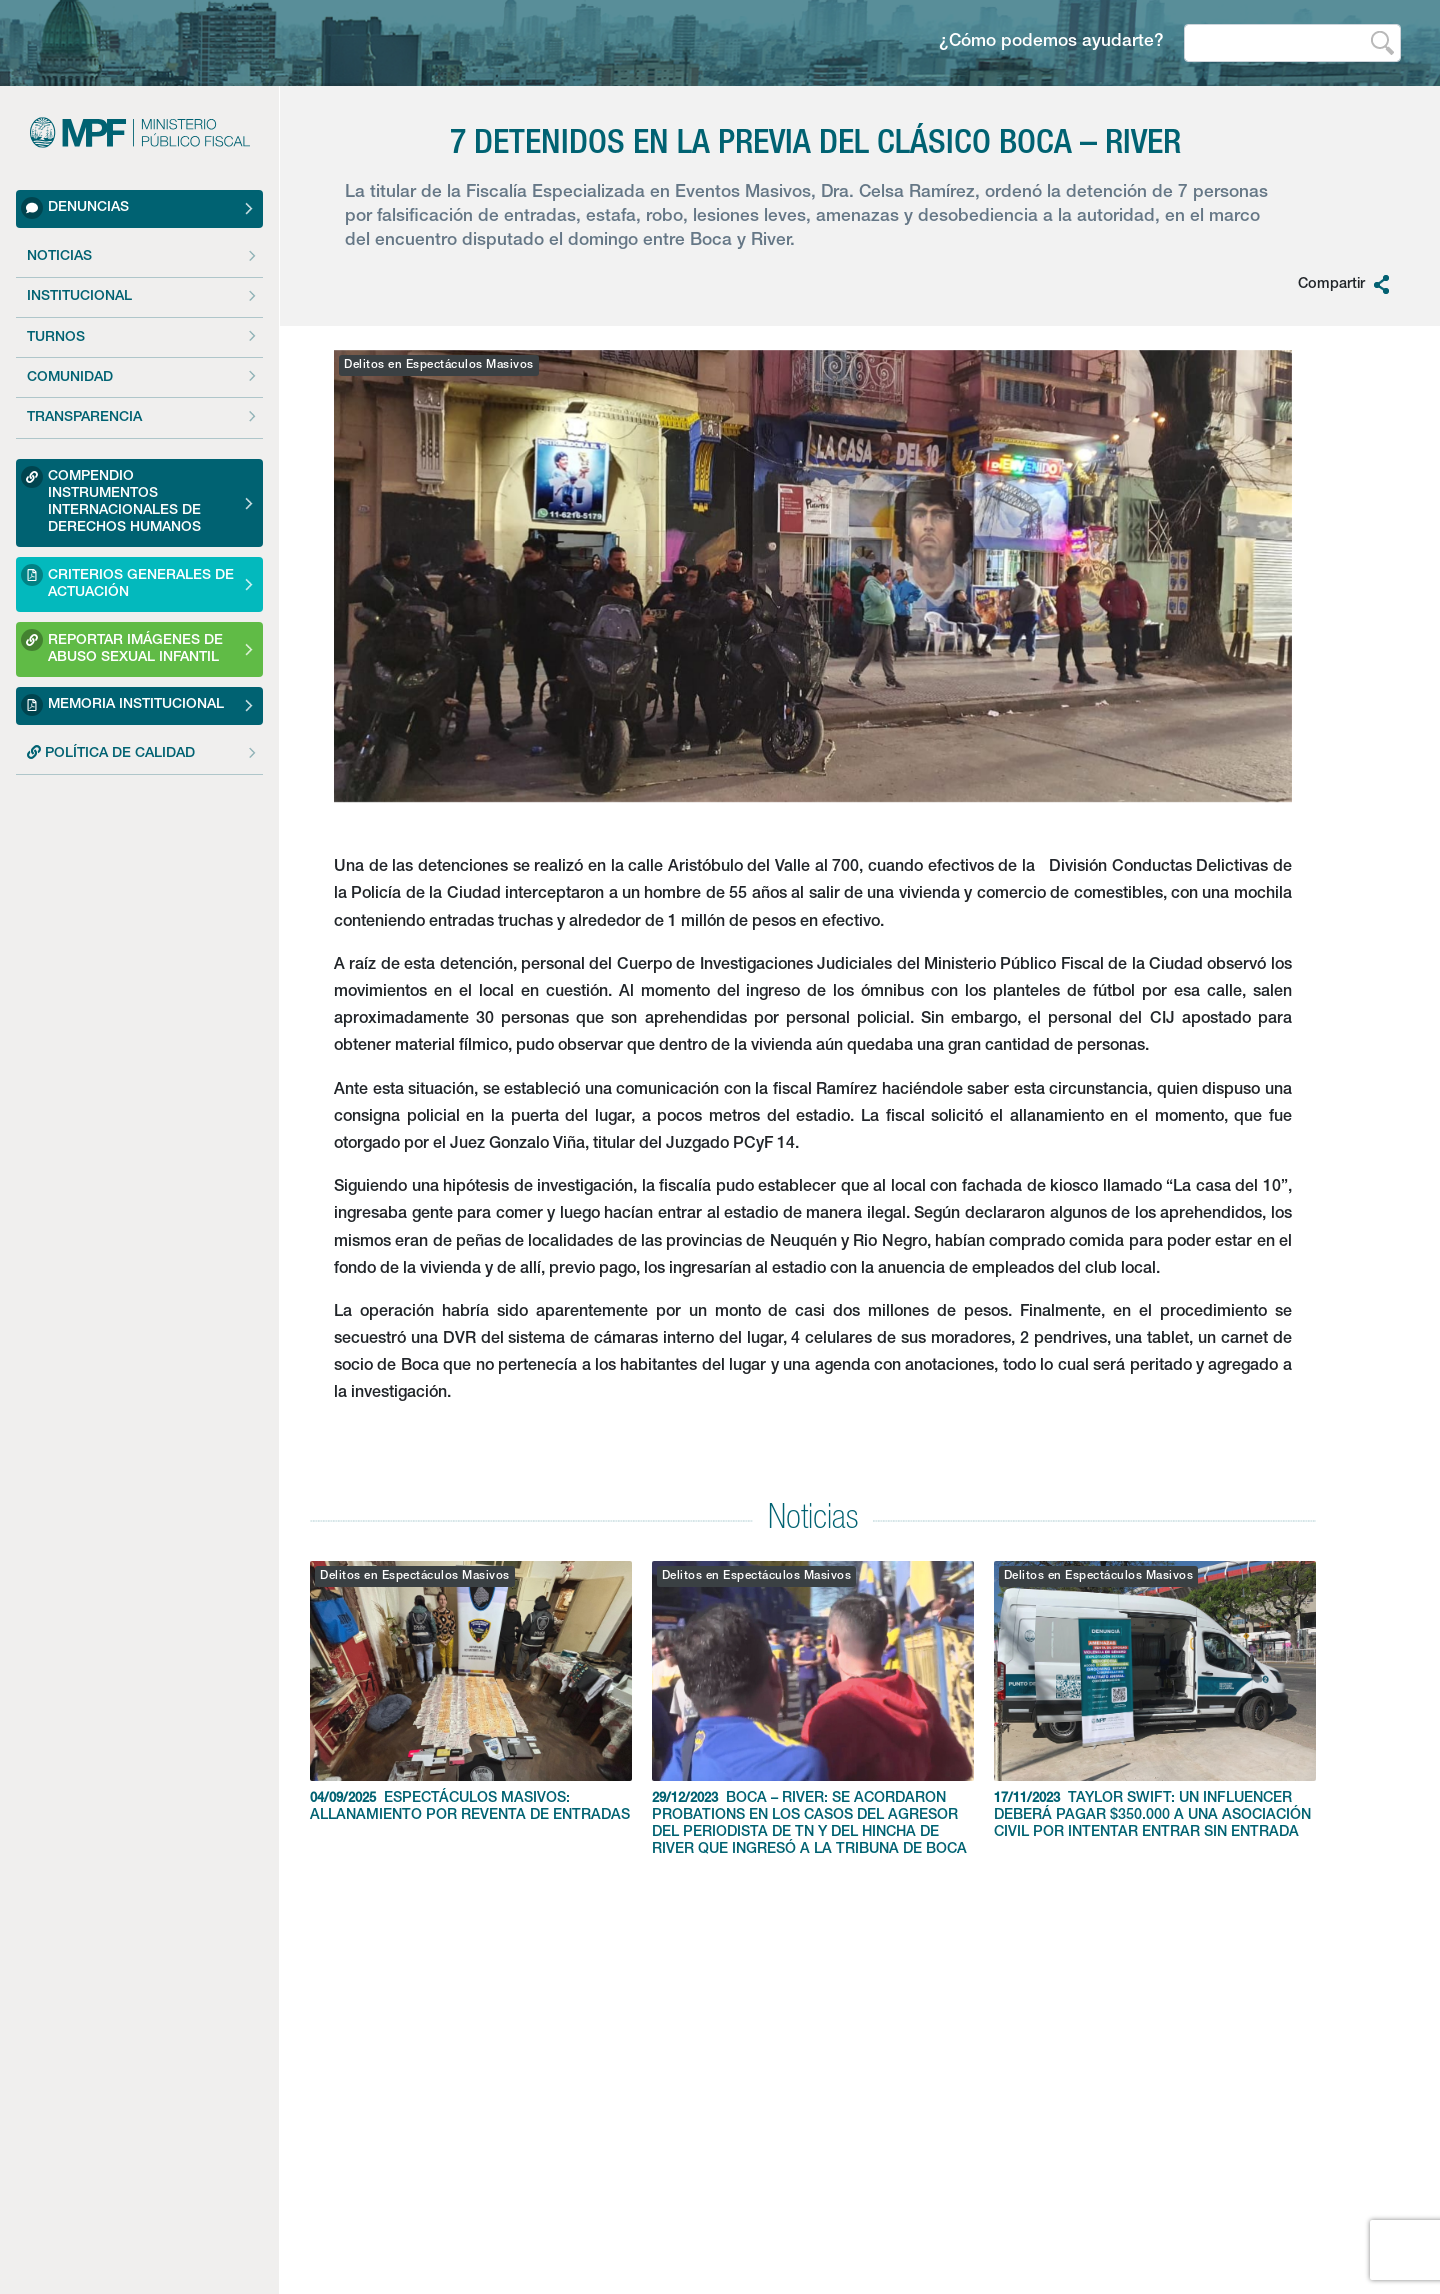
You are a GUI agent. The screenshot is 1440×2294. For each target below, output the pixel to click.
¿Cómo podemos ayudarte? (1051, 42)
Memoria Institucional (122, 705)
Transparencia (84, 418)
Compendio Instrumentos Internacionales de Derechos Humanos (111, 500)
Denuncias (75, 208)
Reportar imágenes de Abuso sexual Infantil (122, 646)
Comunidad (70, 378)
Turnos (56, 338)
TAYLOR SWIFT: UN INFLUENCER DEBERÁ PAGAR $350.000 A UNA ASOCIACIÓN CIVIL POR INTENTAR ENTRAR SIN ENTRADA (1155, 1700)
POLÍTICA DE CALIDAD (111, 753)
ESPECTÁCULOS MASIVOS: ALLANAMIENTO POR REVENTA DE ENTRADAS (471, 1692)
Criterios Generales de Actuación (127, 581)
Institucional (79, 297)
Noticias (59, 257)
